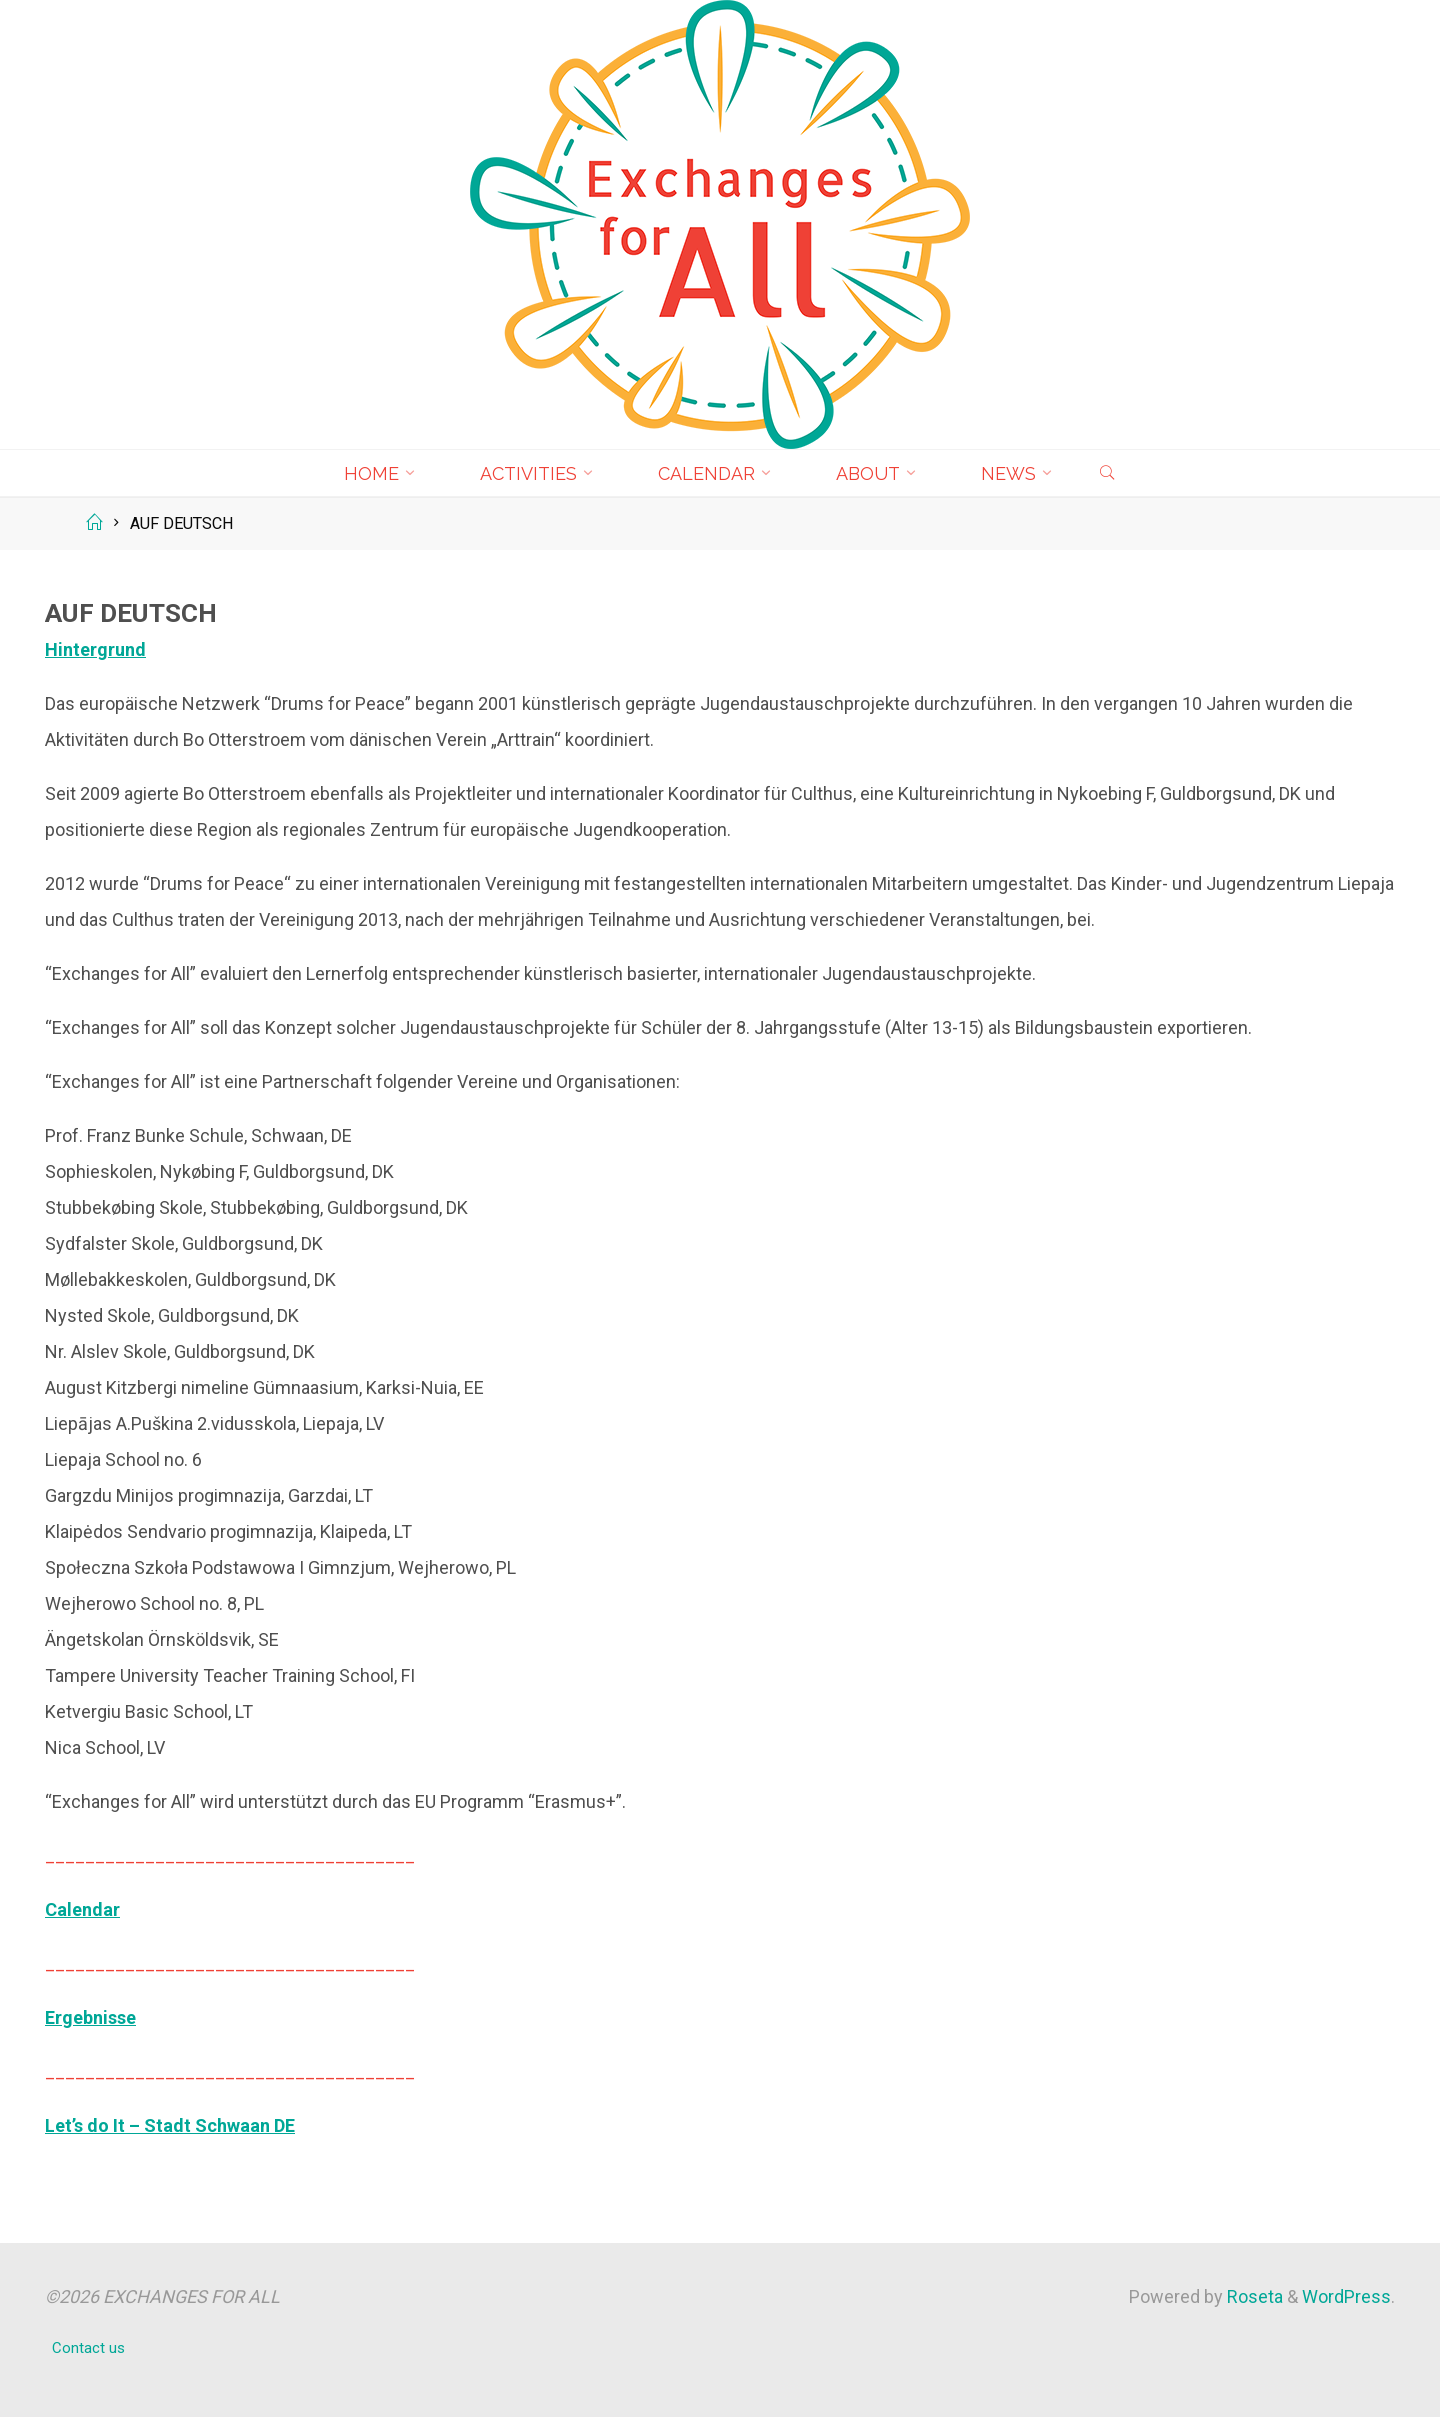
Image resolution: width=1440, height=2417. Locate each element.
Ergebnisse (90, 2017)
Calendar (82, 1909)
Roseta (1253, 2296)
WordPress (1346, 2296)
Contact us (88, 2348)
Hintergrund (95, 649)
